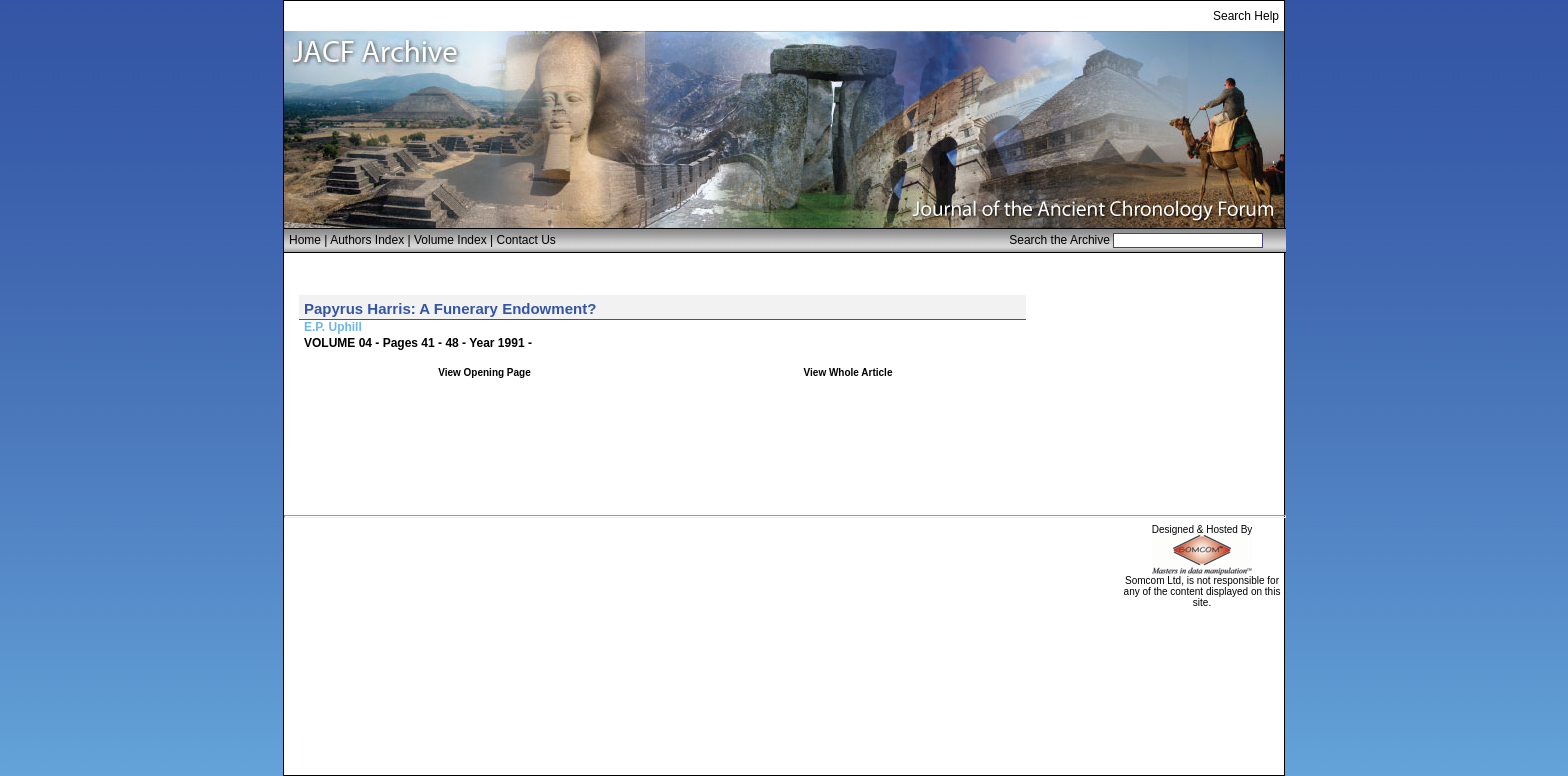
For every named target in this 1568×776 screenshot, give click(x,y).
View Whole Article (848, 372)
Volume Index (450, 240)
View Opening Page (484, 372)
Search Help (1246, 16)
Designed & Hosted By (1202, 529)
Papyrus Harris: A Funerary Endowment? (450, 308)
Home (305, 240)
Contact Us (526, 240)
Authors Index (367, 240)
